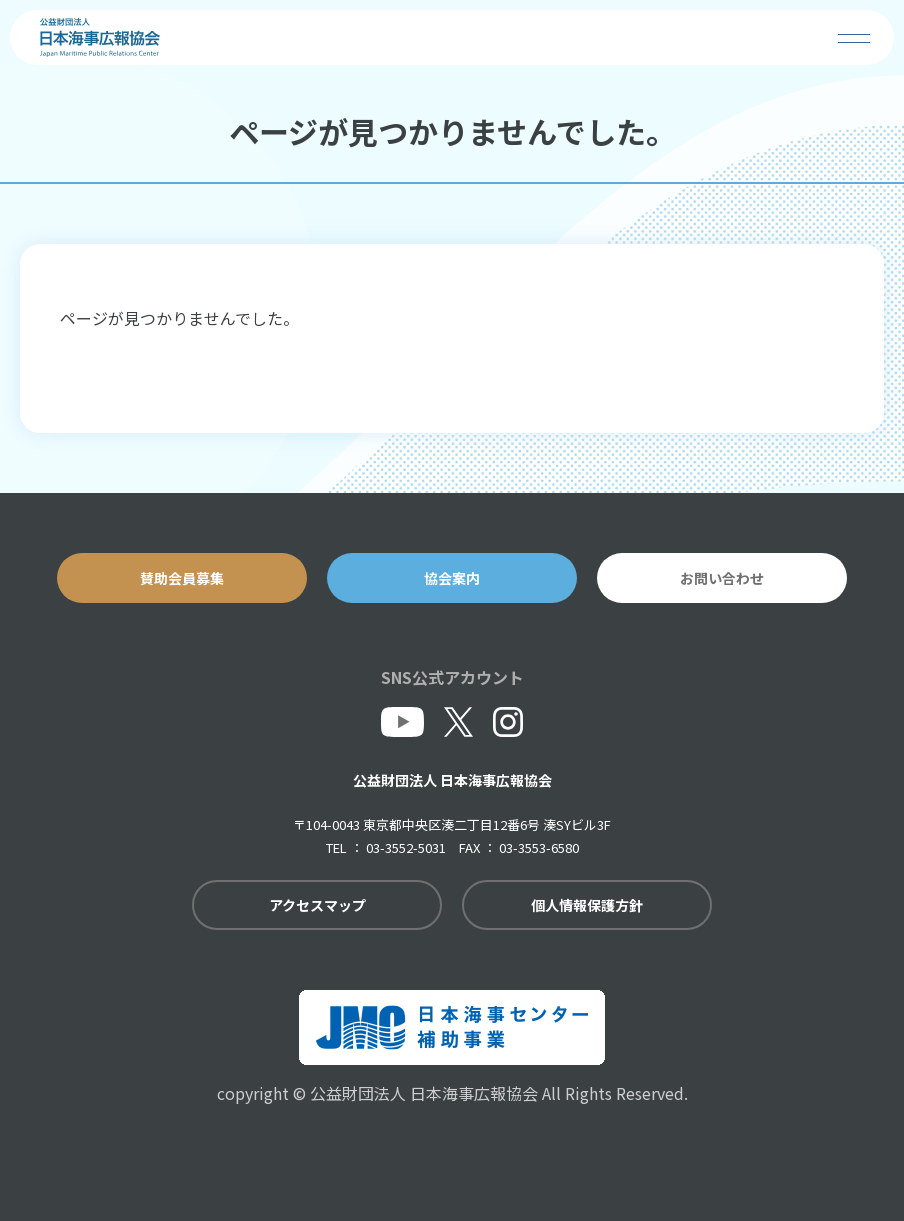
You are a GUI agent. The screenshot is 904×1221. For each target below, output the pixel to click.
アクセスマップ (317, 905)
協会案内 (452, 578)
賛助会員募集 (182, 578)
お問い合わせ (722, 578)
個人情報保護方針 (587, 905)
